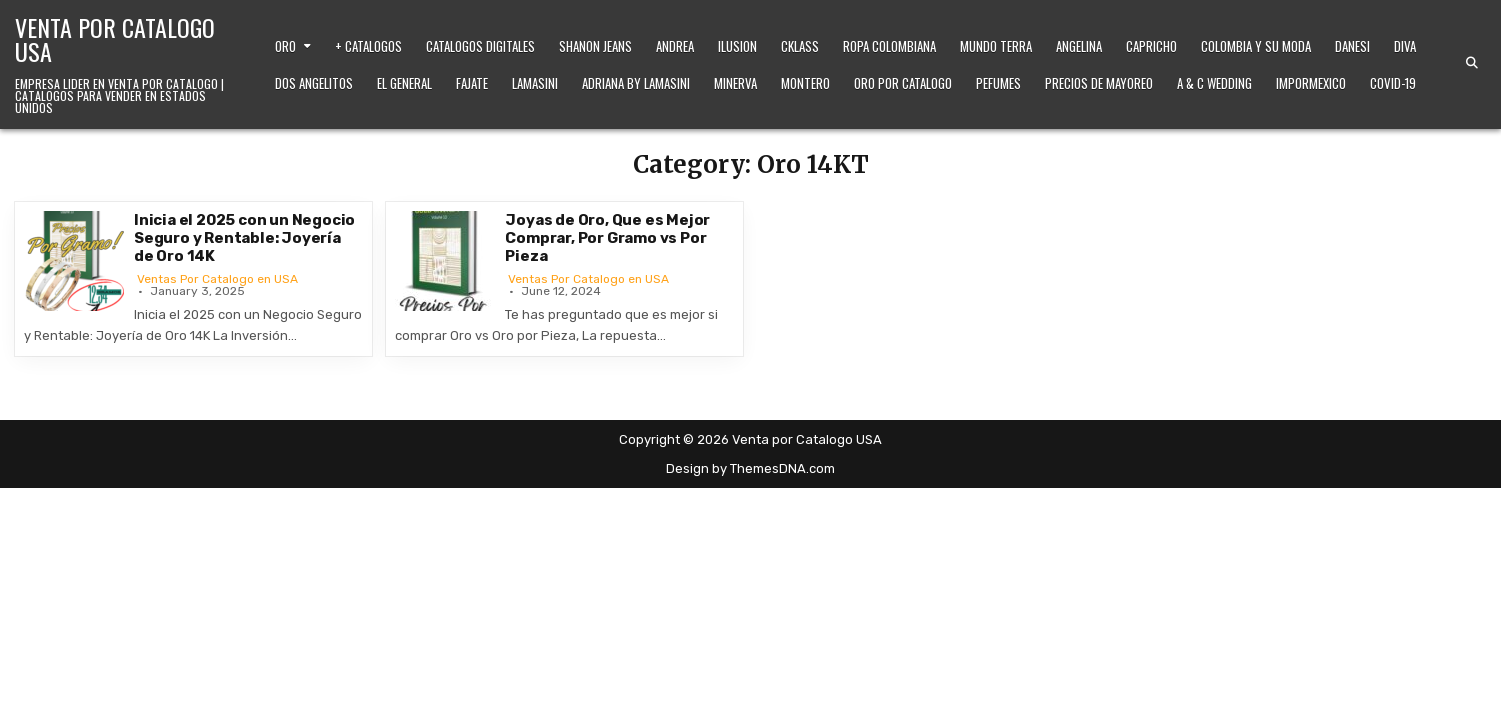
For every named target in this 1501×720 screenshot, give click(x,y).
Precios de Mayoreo (1099, 83)
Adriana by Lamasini (636, 83)
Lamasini (535, 83)
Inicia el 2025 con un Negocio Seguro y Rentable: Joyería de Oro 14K (244, 238)
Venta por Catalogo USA (115, 39)
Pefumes (998, 83)
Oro (285, 46)
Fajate (472, 83)
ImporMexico (1311, 83)
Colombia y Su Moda (1256, 46)
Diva (1405, 46)
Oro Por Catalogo (903, 83)
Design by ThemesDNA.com (750, 468)
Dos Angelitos (314, 83)
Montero (805, 83)
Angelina (1079, 46)
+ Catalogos (368, 46)
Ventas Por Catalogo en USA (217, 279)
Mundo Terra (996, 46)
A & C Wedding (1214, 83)
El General (404, 83)
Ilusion (737, 46)
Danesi (1352, 46)
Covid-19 (1393, 83)
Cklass (800, 46)
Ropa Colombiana (889, 46)
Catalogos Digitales (480, 46)
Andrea (675, 46)
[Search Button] (1472, 63)
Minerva (735, 83)
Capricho (1151, 46)
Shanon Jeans (595, 46)
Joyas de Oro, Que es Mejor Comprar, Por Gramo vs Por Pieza (607, 238)
